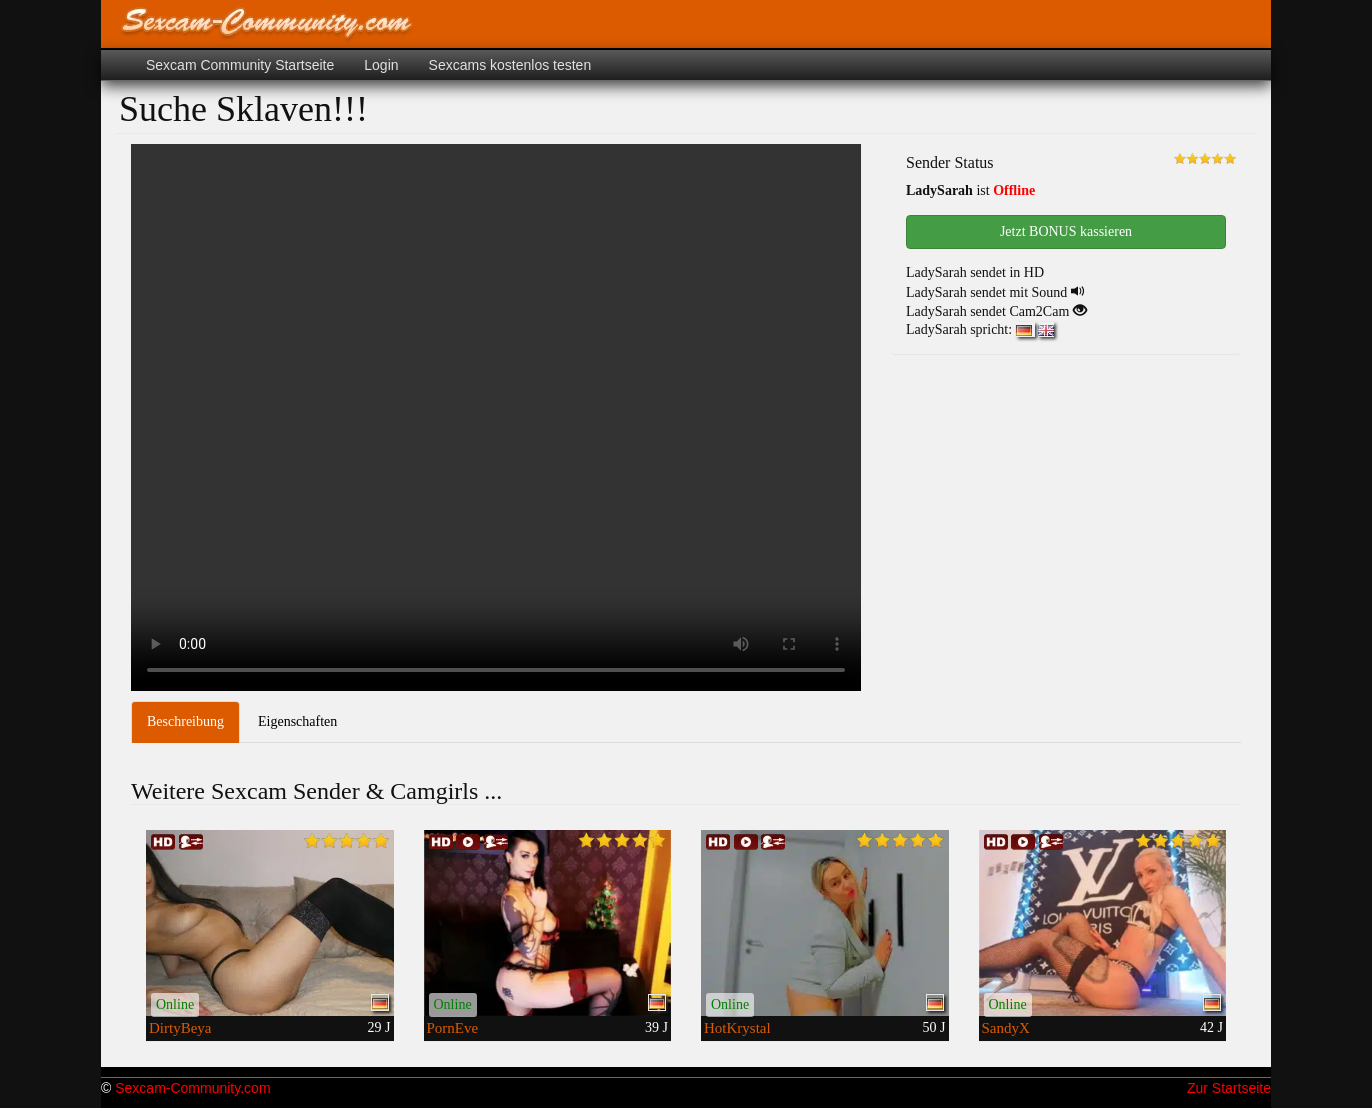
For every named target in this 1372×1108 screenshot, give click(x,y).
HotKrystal (737, 1028)
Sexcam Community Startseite (240, 65)
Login (381, 65)
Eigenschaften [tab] (297, 721)
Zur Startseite (1229, 1088)
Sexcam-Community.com (192, 1088)
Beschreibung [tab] (185, 721)
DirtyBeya (180, 1028)
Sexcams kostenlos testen (510, 65)
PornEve (453, 1028)
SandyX (1006, 1028)
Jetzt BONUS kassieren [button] (1066, 231)
